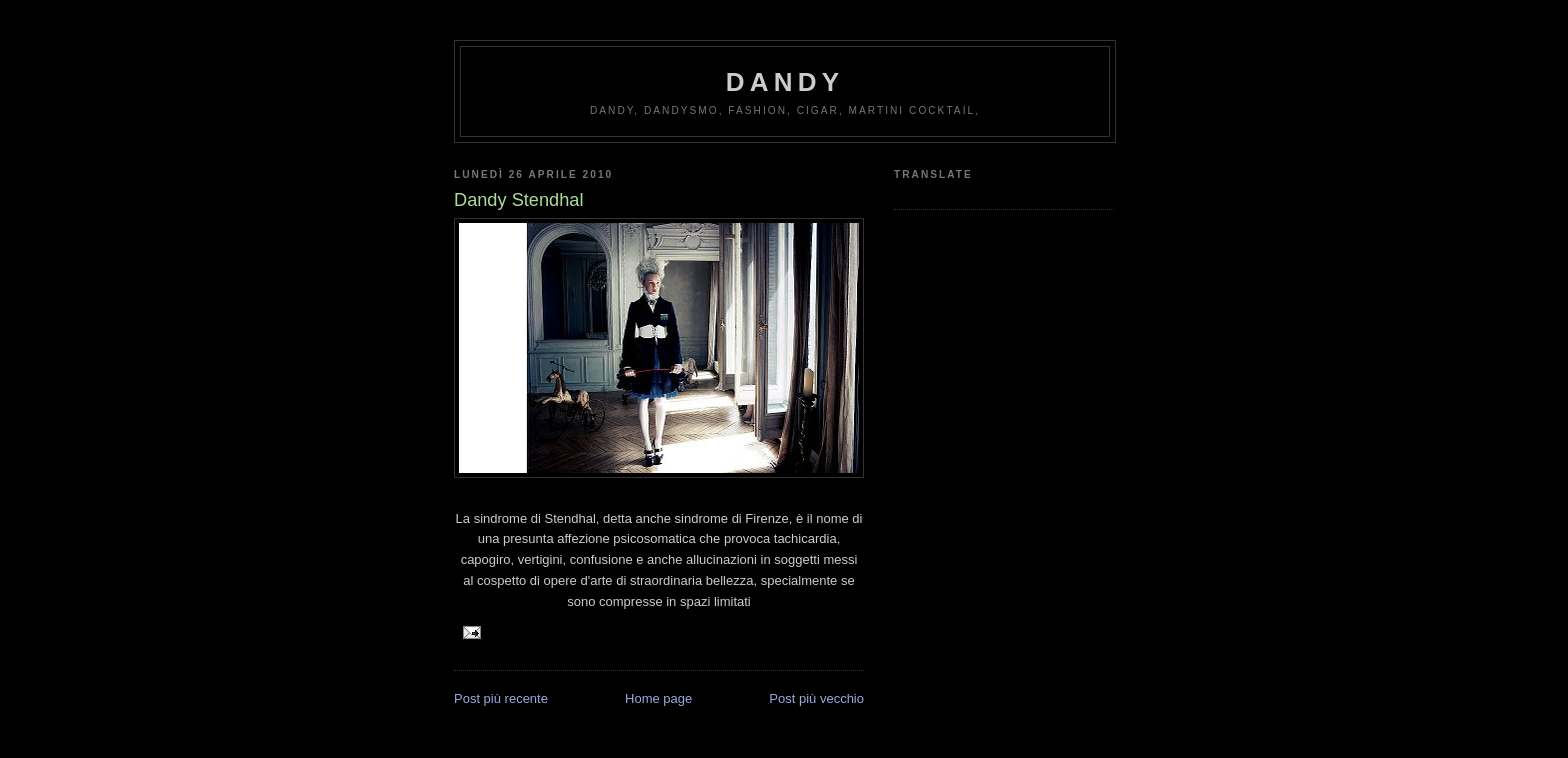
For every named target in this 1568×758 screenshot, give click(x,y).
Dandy (785, 82)
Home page (658, 698)
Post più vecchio (816, 698)
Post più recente (501, 698)
